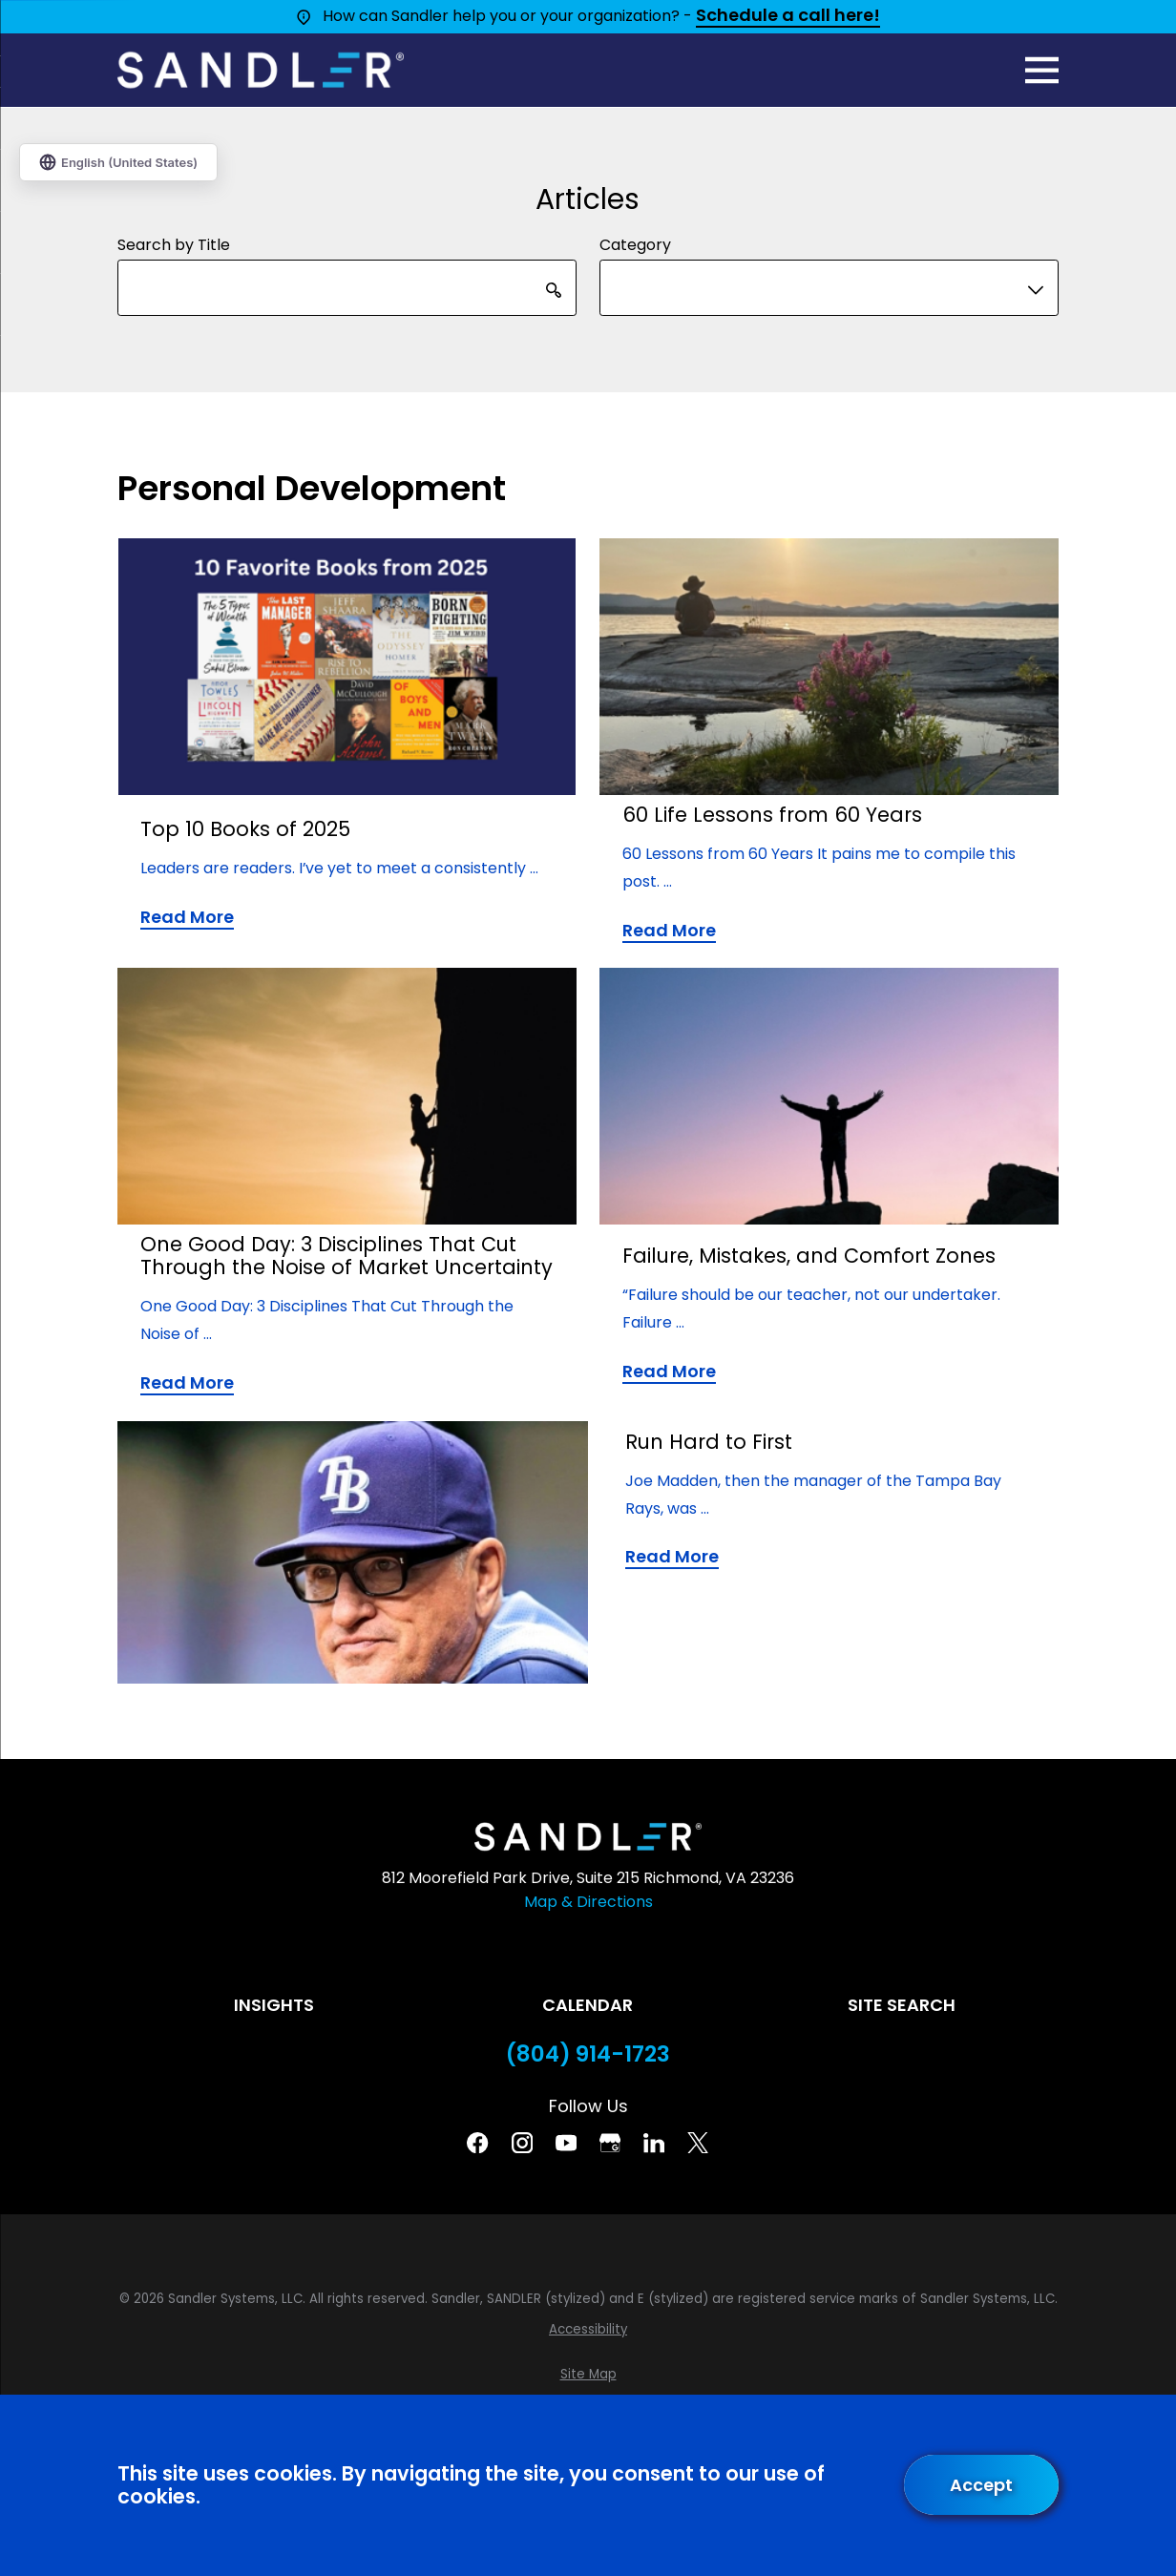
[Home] (260, 70)
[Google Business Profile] (609, 2142)
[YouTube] (566, 2142)
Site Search (902, 2005)
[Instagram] (522, 2142)
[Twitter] (697, 2142)
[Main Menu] (1042, 70)
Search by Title (173, 246)
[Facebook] (477, 2142)
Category (635, 246)
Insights (274, 2005)
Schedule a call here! (788, 16)
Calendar (587, 2005)
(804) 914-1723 (588, 2054)
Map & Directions (588, 1902)
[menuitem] (588, 2329)
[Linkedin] (653, 2142)
